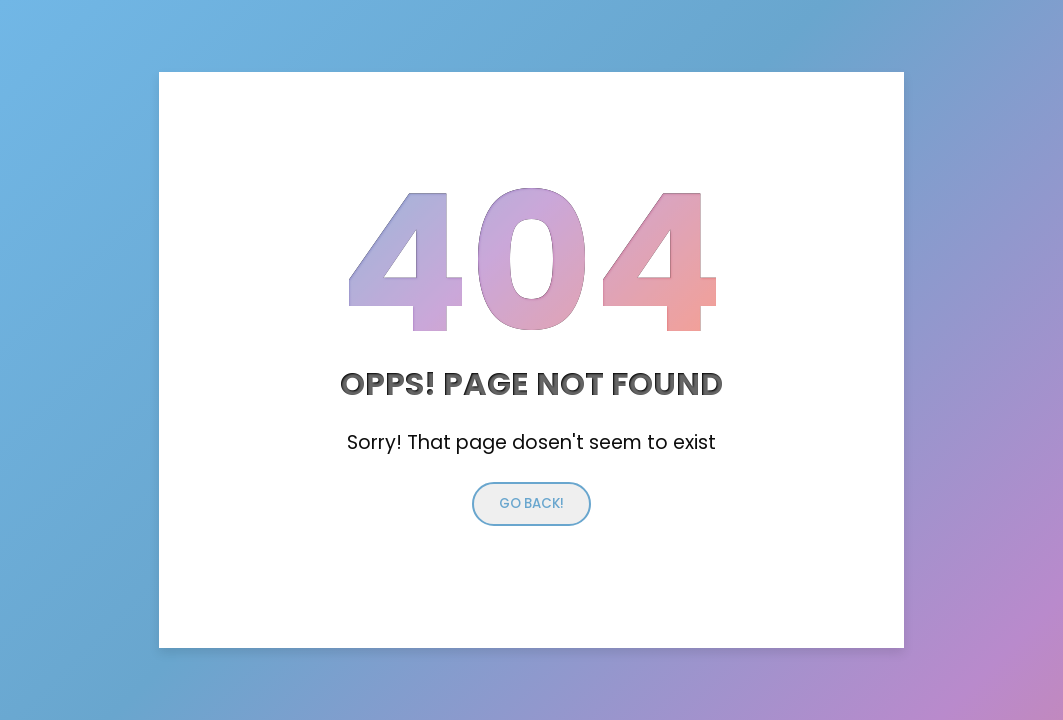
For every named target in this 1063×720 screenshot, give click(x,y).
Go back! (531, 503)
